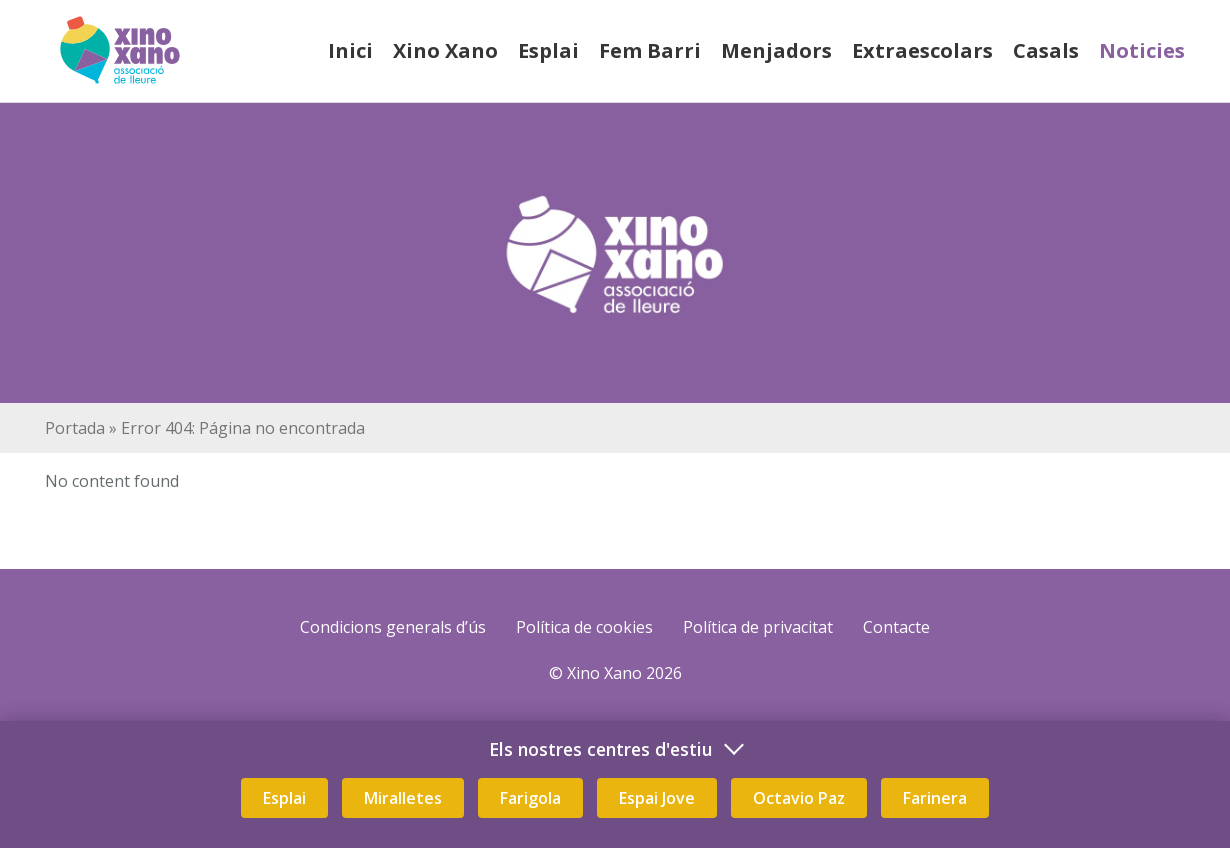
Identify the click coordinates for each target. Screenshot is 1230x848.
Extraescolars (922, 50)
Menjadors (776, 50)
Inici (350, 50)
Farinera (935, 798)
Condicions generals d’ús (393, 627)
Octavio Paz (799, 798)
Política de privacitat (758, 627)
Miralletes (403, 798)
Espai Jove (657, 798)
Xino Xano (445, 50)
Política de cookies (584, 627)
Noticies (1142, 50)
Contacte (896, 627)
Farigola (530, 798)
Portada (75, 428)
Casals (1046, 50)
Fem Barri (650, 50)
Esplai (548, 50)
